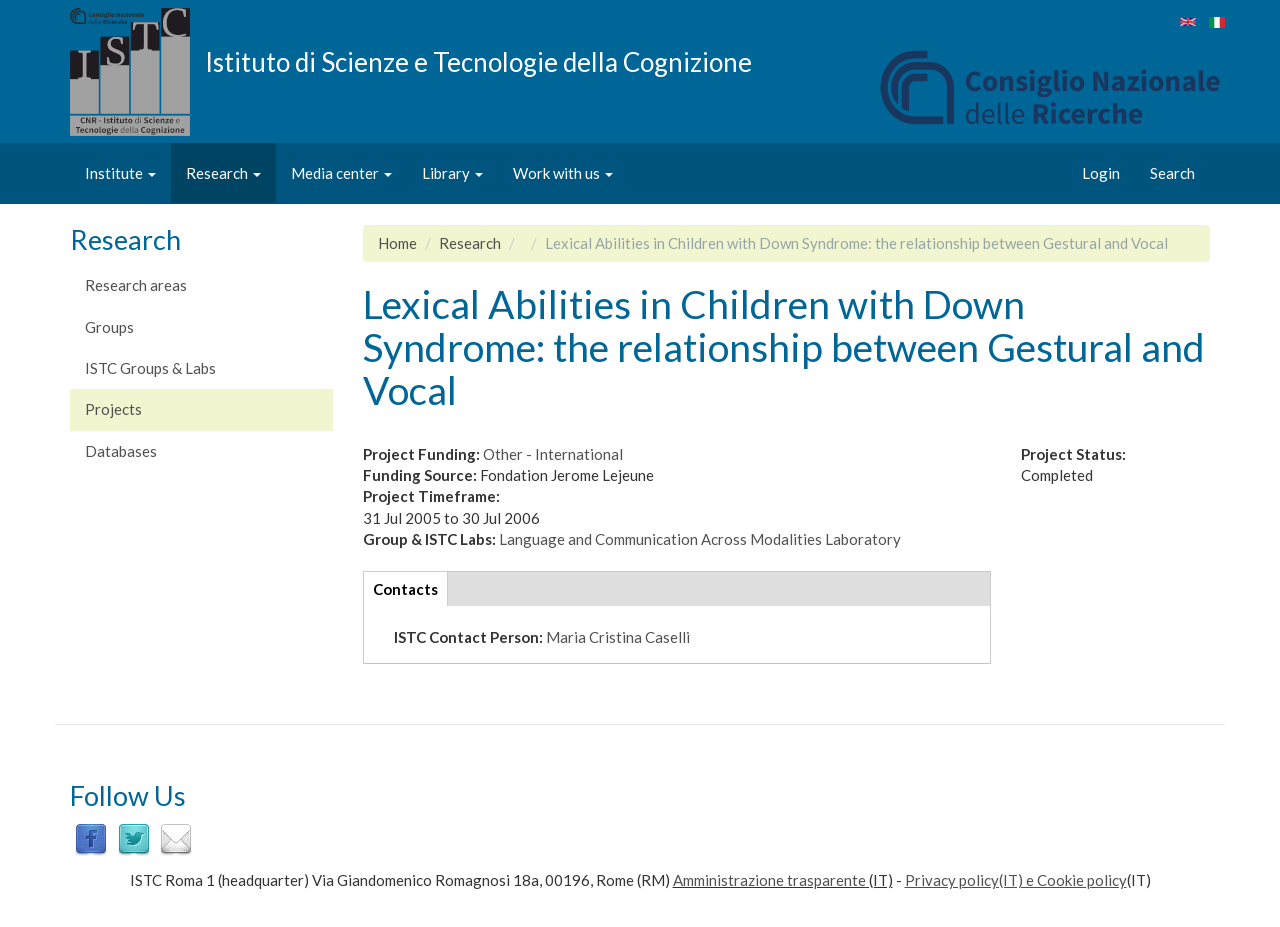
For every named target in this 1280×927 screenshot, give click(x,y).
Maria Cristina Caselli (618, 637)
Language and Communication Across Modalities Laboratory (700, 539)
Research (223, 173)
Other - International (553, 454)
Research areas (136, 285)
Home (397, 243)
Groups (109, 327)
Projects (113, 409)
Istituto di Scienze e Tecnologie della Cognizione (478, 61)
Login (1101, 173)
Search (1172, 173)
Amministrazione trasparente (769, 880)
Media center (341, 173)
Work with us (563, 173)
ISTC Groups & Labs (150, 368)
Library (452, 173)
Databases (121, 451)
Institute (120, 173)
